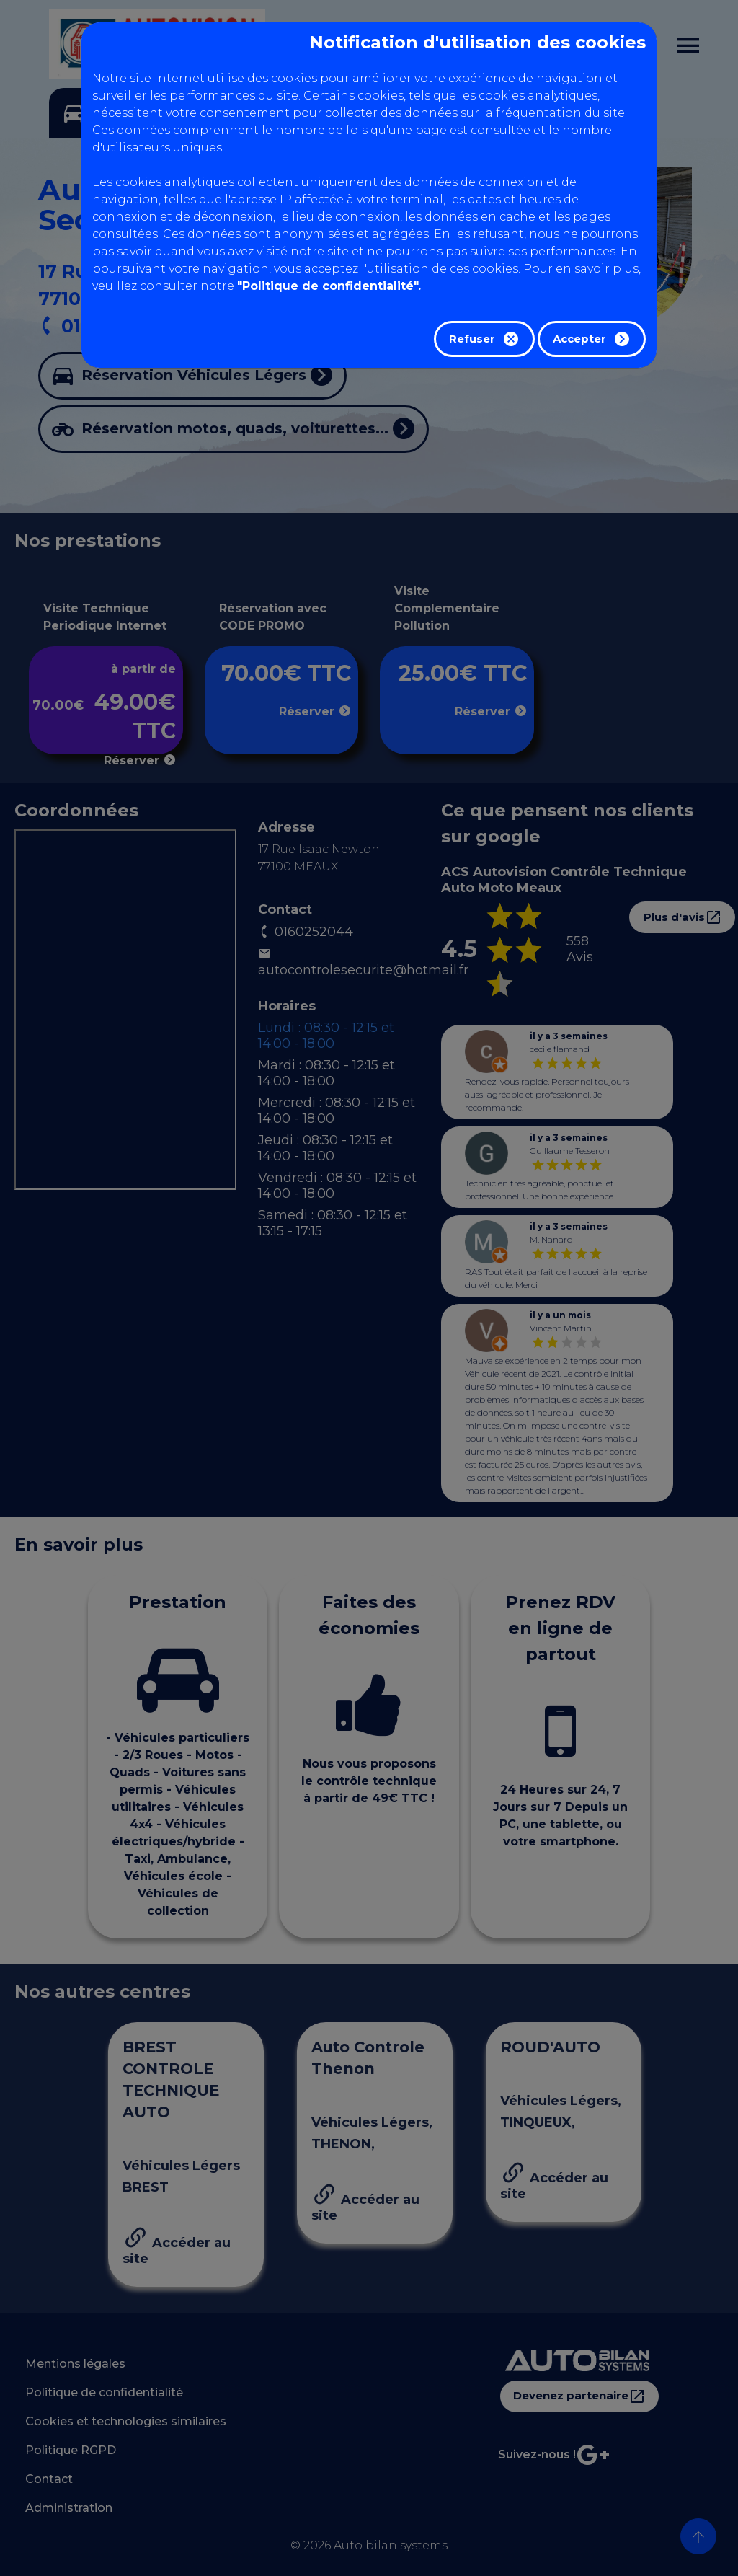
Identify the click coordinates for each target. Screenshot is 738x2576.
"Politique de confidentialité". (329, 286)
